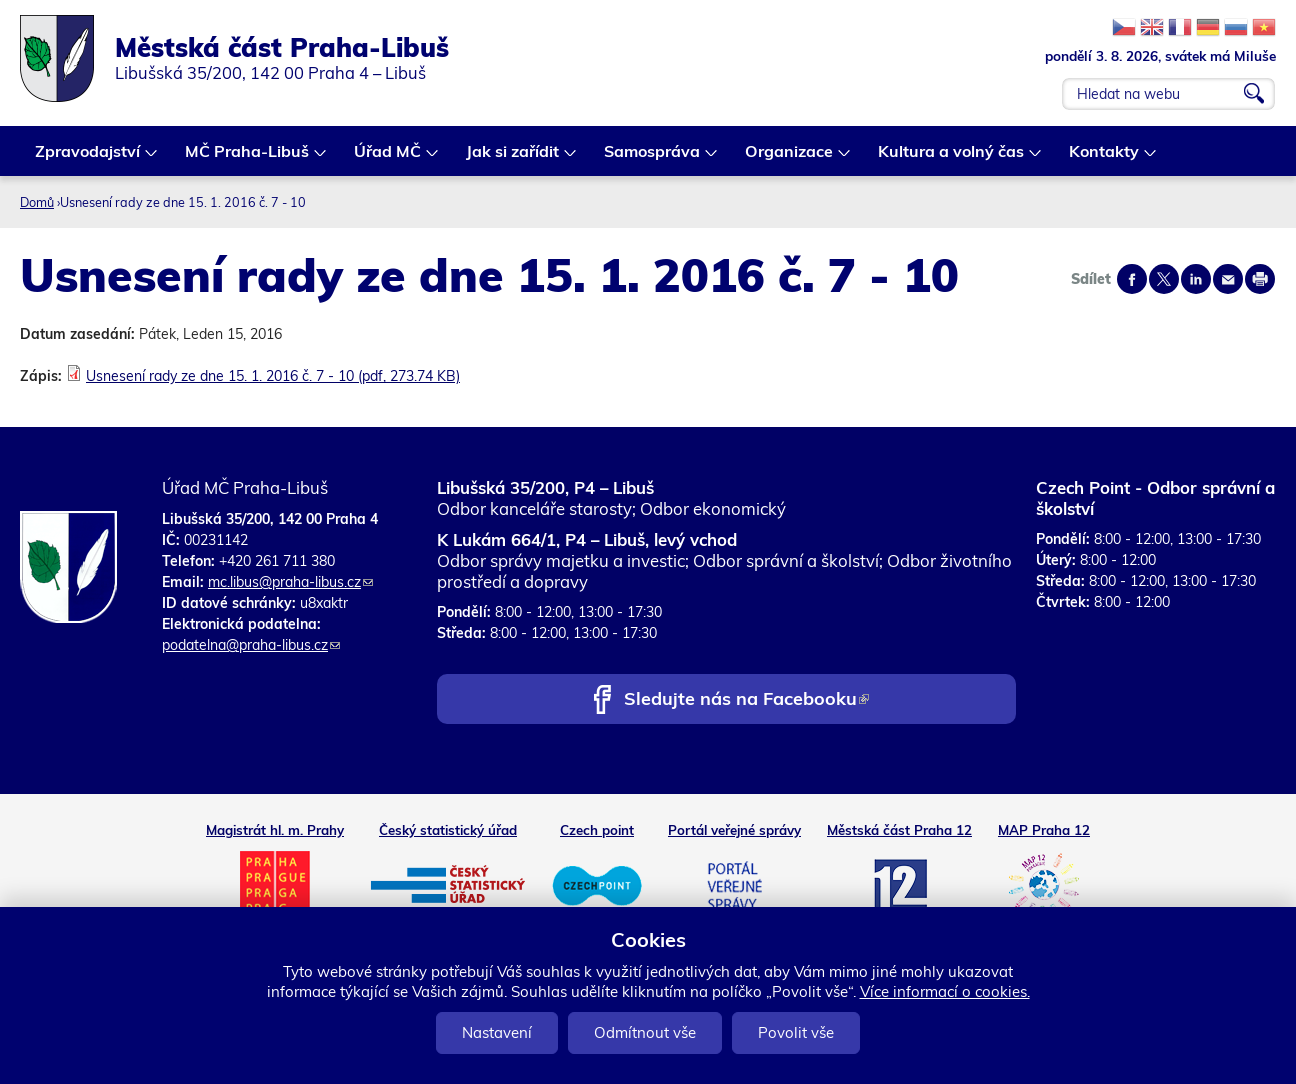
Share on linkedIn (1196, 279)
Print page (1260, 279)
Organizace (790, 158)
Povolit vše (796, 1032)
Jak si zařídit (513, 158)
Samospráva (653, 158)
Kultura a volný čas (952, 158)
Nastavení (497, 1032)
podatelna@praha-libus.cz (251, 645)
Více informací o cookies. (945, 991)
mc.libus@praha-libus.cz (290, 582)
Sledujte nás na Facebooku (746, 700)
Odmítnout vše (645, 1032)
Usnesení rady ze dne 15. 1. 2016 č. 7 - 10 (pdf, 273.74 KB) (273, 376)
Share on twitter (1164, 279)
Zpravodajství (88, 158)
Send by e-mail (1228, 279)
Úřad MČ (388, 158)
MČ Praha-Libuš (248, 158)
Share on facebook (1132, 279)
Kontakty (1105, 158)
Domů (37, 202)
